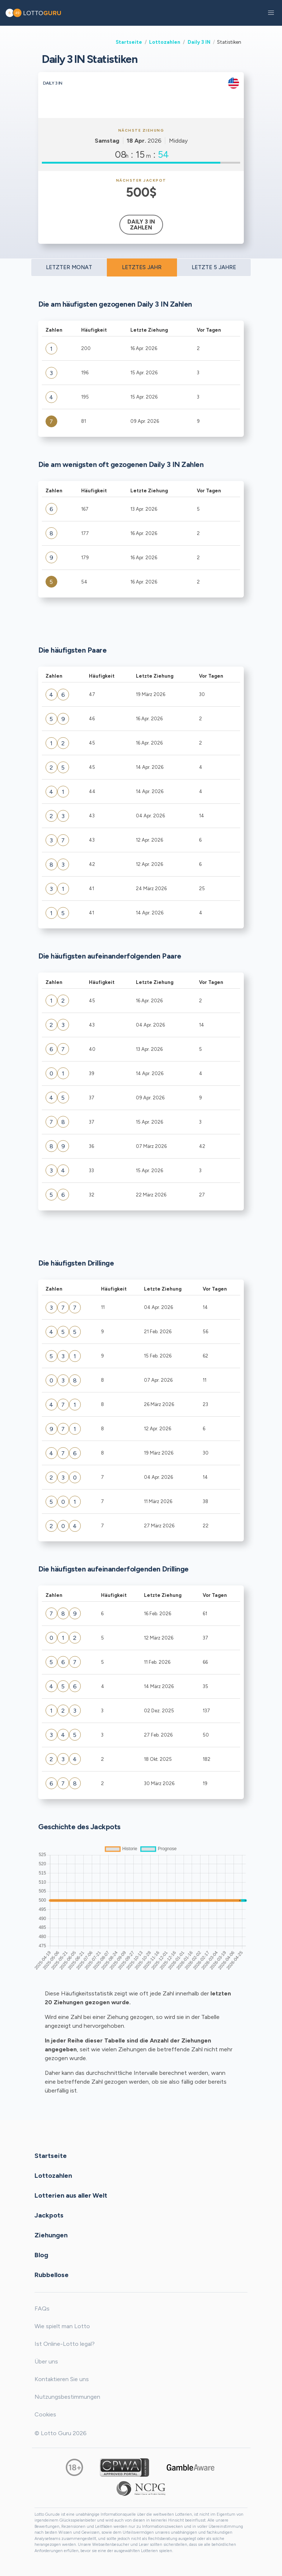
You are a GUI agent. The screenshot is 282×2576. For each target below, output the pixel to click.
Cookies (45, 2414)
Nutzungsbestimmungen (67, 2396)
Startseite (129, 42)
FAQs (42, 2308)
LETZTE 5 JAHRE (214, 267)
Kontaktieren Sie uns (62, 2379)
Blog (41, 2255)
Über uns (46, 2361)
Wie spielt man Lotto (62, 2326)
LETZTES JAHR (142, 267)
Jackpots (49, 2215)
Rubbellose (52, 2274)
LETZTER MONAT (69, 267)
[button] (271, 13)
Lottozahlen (164, 42)
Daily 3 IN (199, 42)
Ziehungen (51, 2235)
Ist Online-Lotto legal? (65, 2343)
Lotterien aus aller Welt (71, 2195)
